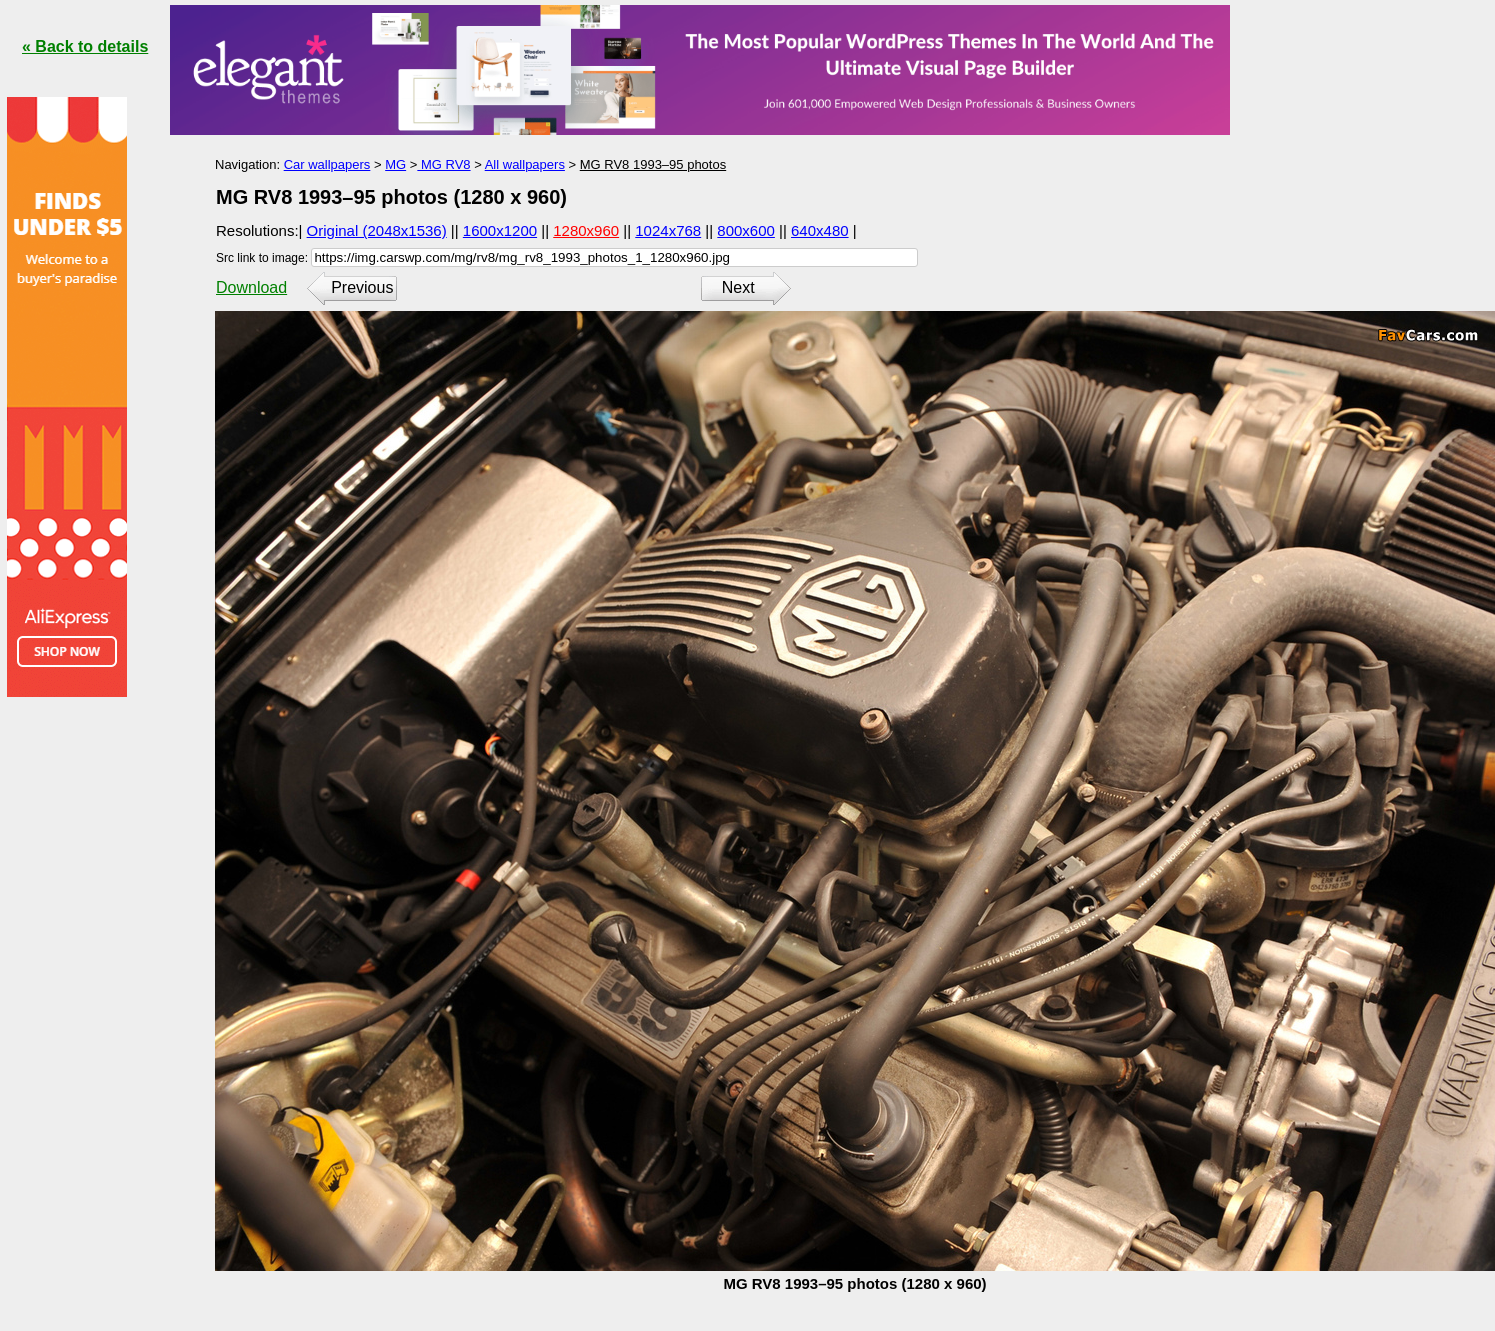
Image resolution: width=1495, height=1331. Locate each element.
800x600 (746, 230)
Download (251, 287)
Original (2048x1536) (377, 230)
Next (738, 287)
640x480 (820, 230)
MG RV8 (443, 164)
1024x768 (668, 230)
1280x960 (586, 230)
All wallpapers (525, 164)
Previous (362, 287)
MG (395, 164)
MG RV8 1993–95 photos (653, 164)
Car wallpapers (327, 164)
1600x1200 (500, 230)
